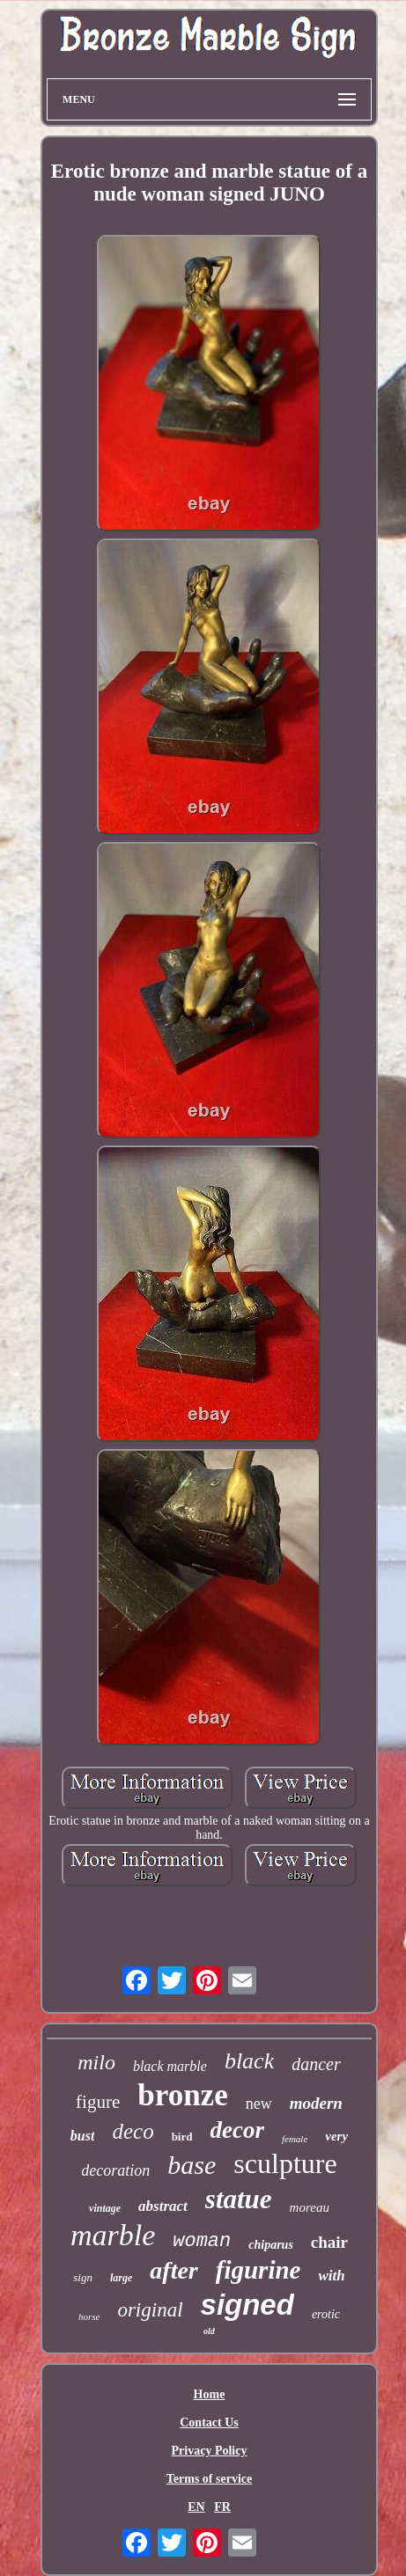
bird (182, 2136)
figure (98, 2101)
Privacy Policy (209, 2450)
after (173, 2270)
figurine (258, 2270)
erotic (326, 2314)
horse (89, 2316)
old (209, 2331)
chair (329, 2242)
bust (82, 2135)
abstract (163, 2206)
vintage (105, 2208)
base (191, 2164)
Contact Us (209, 2422)
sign (82, 2277)
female (294, 2138)
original (149, 2310)
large (121, 2278)
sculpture (284, 2163)
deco (132, 2131)
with (331, 2275)
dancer (316, 2064)
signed (247, 2304)
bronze (182, 2095)
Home (209, 2394)
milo (96, 2062)
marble (112, 2235)
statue (238, 2199)
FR (222, 2507)
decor (236, 2130)
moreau (309, 2207)
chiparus (270, 2244)
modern (316, 2103)
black (249, 2061)
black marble (170, 2066)
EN (196, 2507)
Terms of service (209, 2478)
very (336, 2136)
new (259, 2103)
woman (202, 2241)
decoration (115, 2170)
